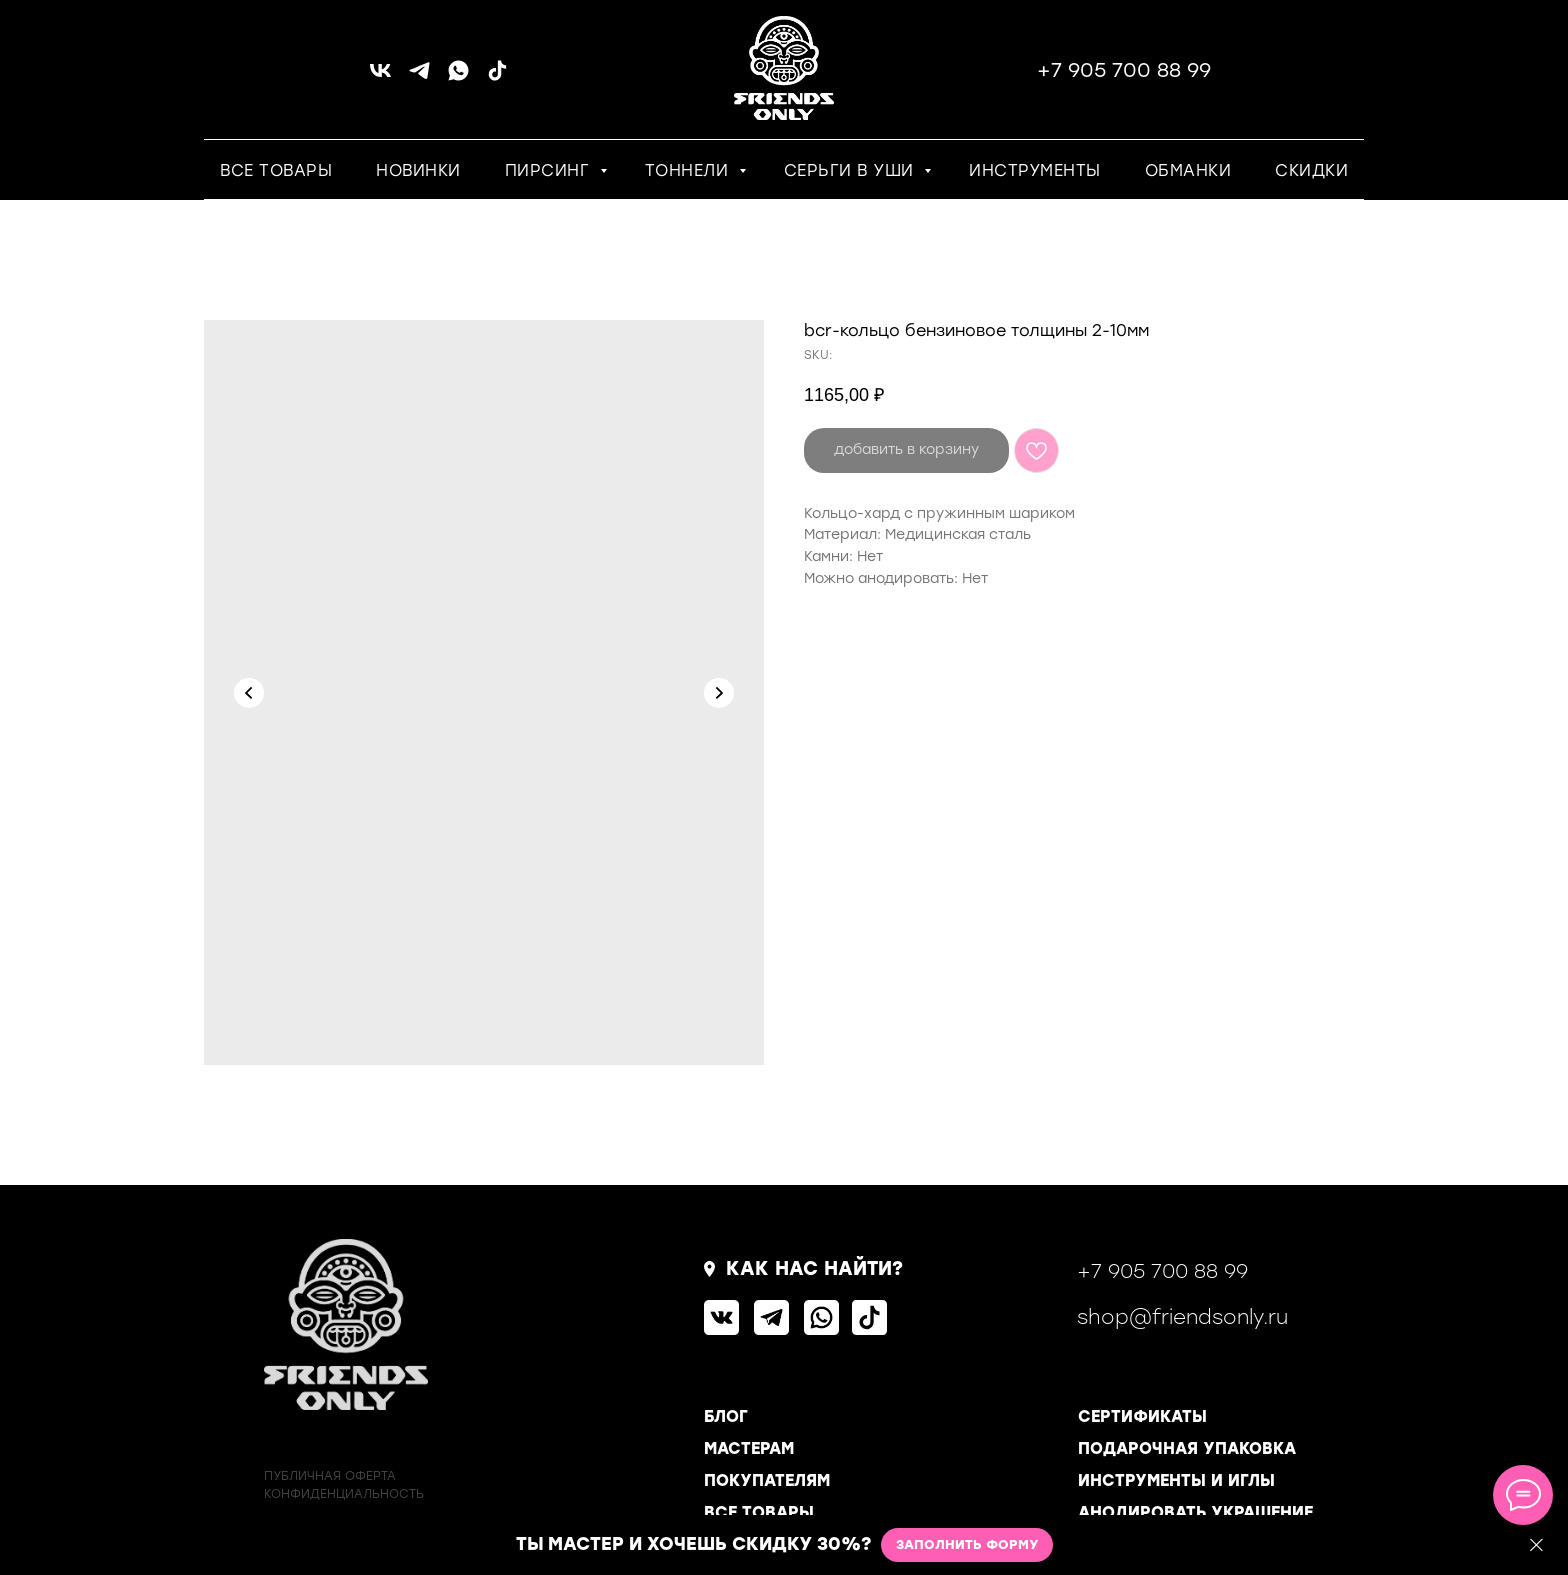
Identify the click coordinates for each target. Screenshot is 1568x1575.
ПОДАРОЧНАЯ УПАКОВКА (1187, 1448)
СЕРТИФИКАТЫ (1142, 1416)
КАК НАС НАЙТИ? (814, 1268)
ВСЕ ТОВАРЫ (276, 170)
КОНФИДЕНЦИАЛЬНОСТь (344, 1494)
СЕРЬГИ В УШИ (852, 170)
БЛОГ (726, 1416)
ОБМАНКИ (1188, 170)
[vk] (380, 77)
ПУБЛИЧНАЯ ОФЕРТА (330, 1476)
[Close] (1536, 1545)
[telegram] (419, 77)
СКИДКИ (1311, 170)
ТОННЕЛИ (689, 170)
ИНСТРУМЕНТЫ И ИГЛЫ (1176, 1480)
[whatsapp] (458, 77)
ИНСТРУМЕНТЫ (1035, 170)
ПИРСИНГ (550, 170)
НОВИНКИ (418, 170)
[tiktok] (497, 77)
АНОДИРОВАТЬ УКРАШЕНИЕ (1195, 1512)
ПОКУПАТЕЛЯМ (767, 1480)
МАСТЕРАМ (749, 1448)
